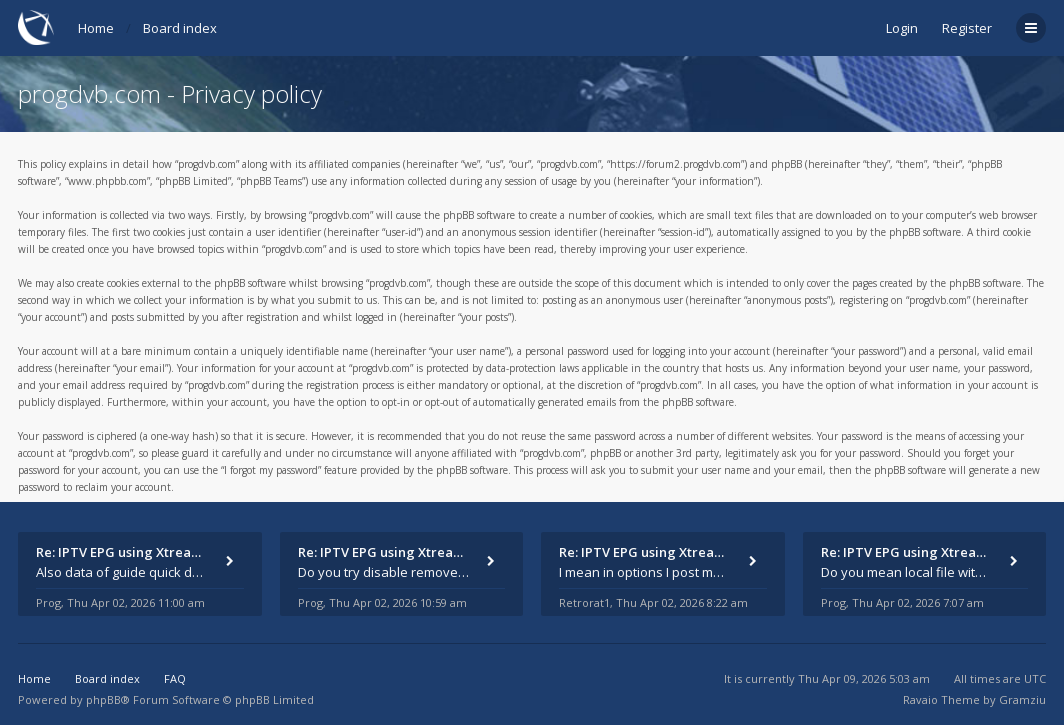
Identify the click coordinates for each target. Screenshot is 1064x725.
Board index (180, 28)
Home (96, 28)
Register (967, 28)
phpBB (103, 699)
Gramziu (1022, 699)
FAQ (175, 678)
